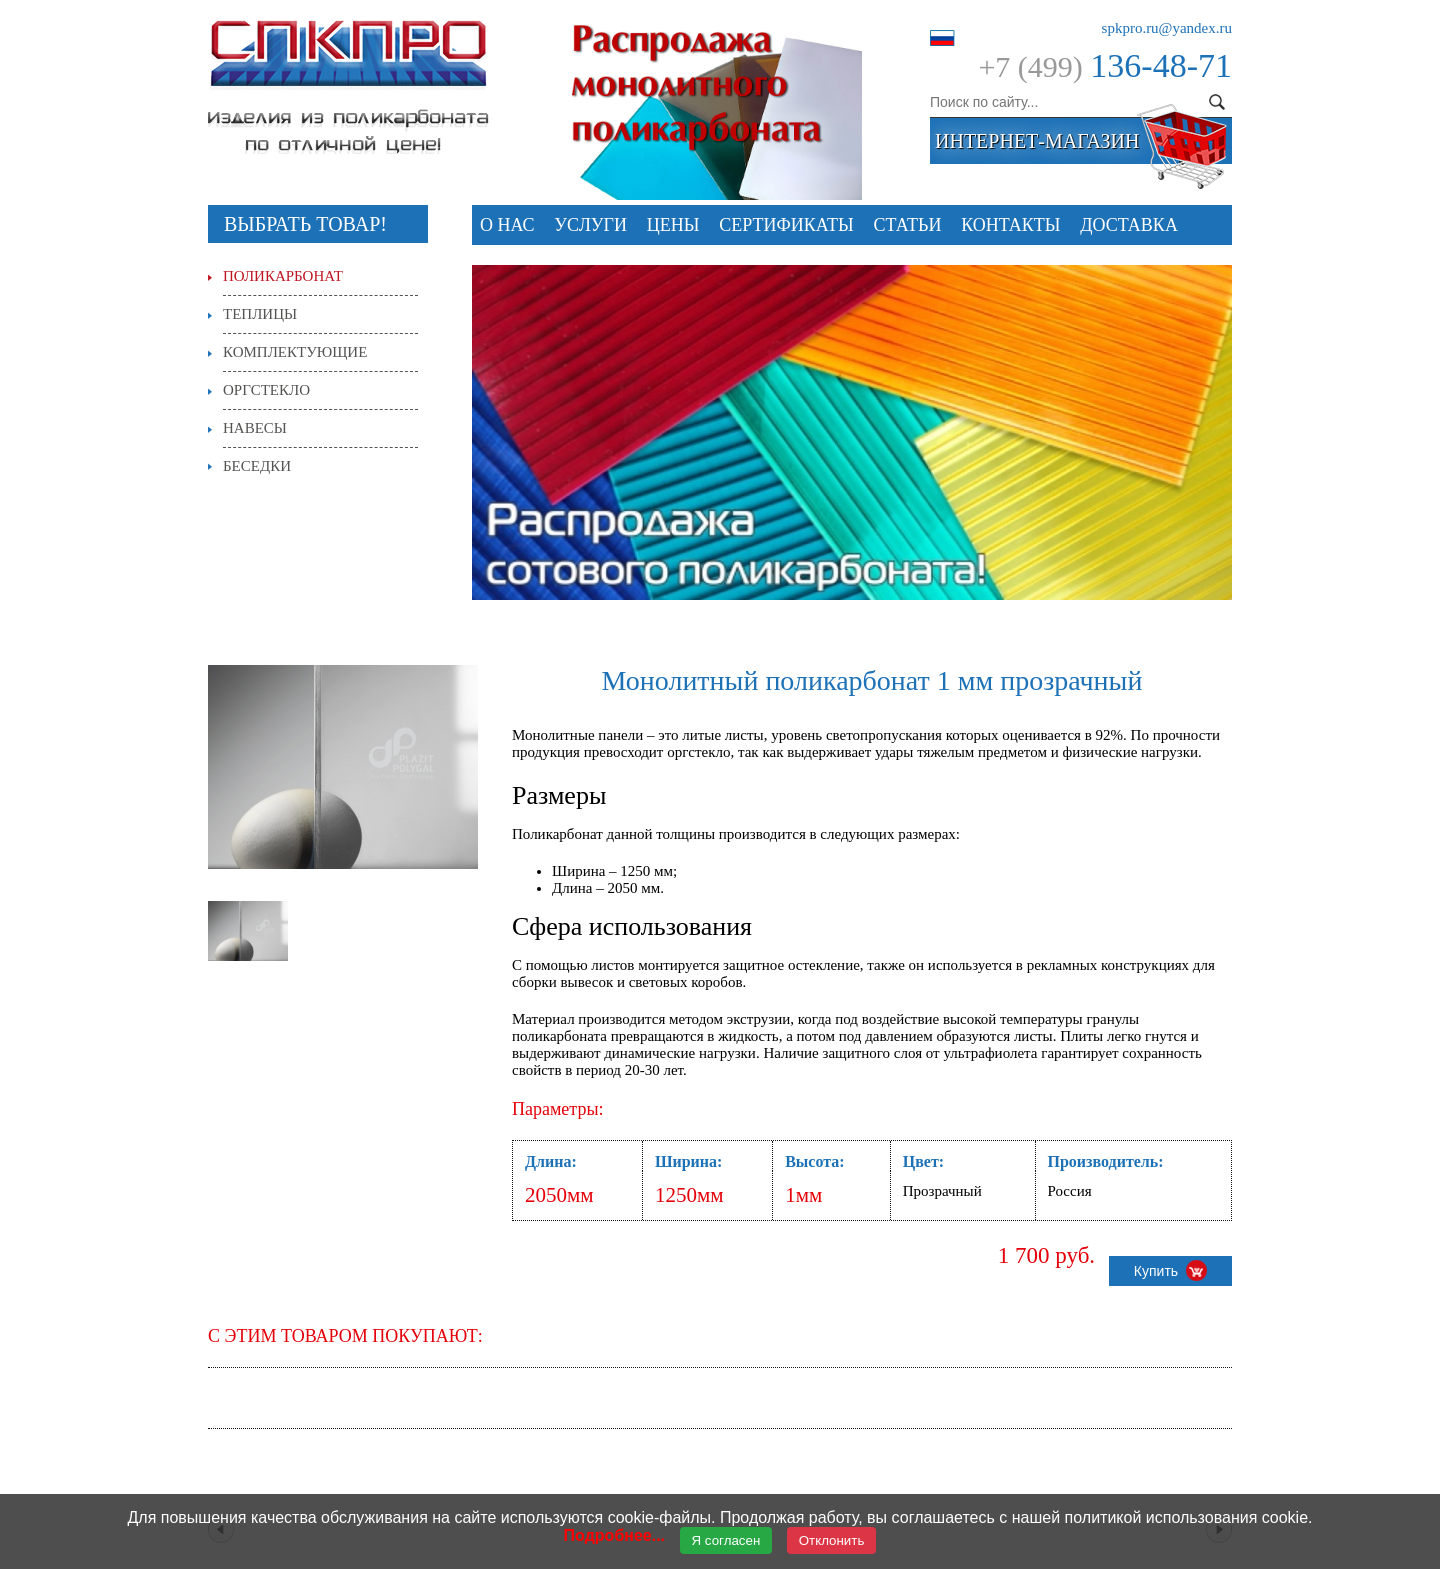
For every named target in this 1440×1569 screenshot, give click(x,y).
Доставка (1129, 225)
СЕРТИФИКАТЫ (786, 225)
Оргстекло (266, 390)
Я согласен (726, 1540)
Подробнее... (614, 1535)
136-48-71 (1161, 65)
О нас (507, 225)
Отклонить (832, 1540)
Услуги (590, 225)
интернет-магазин (1037, 141)
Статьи (908, 225)
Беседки (257, 466)
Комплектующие (295, 352)
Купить (1170, 1270)
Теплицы (260, 314)
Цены (673, 225)
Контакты (1010, 225)
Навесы (255, 428)
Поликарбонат (283, 276)
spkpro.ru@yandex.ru (1167, 28)
